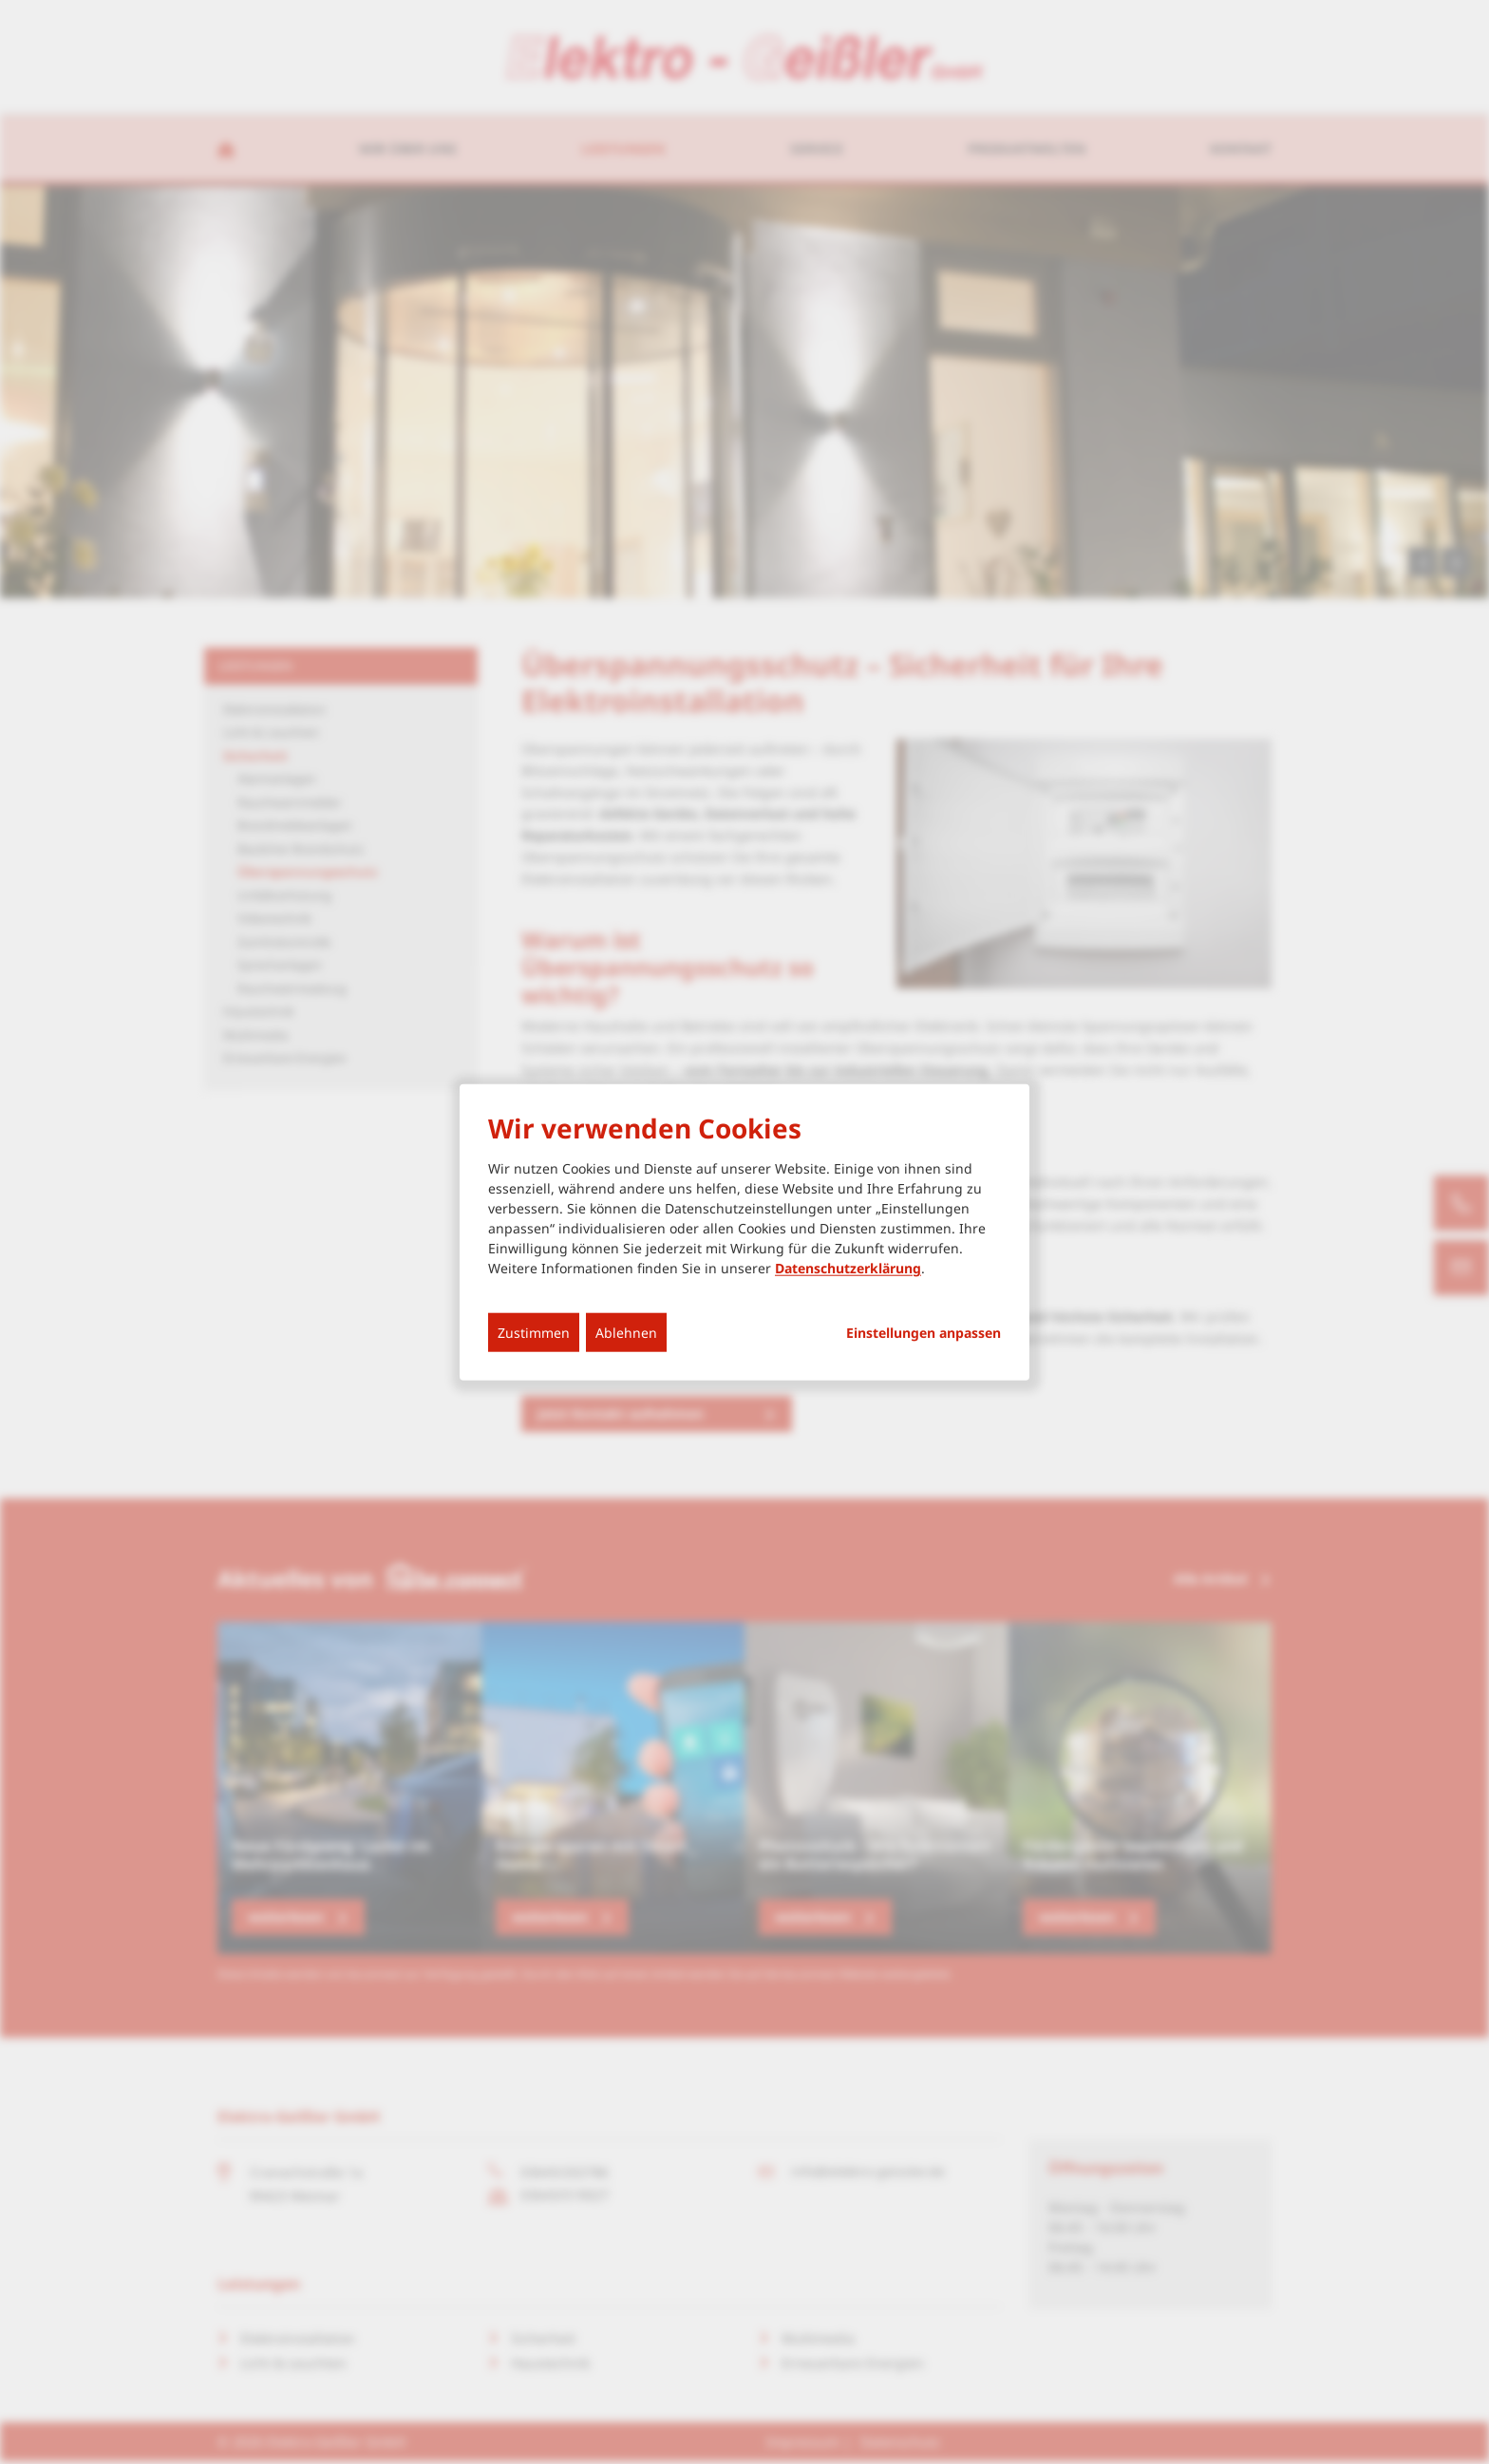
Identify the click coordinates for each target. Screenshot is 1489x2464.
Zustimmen (534, 1333)
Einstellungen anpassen (923, 1333)
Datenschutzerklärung (848, 1268)
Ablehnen (626, 1333)
